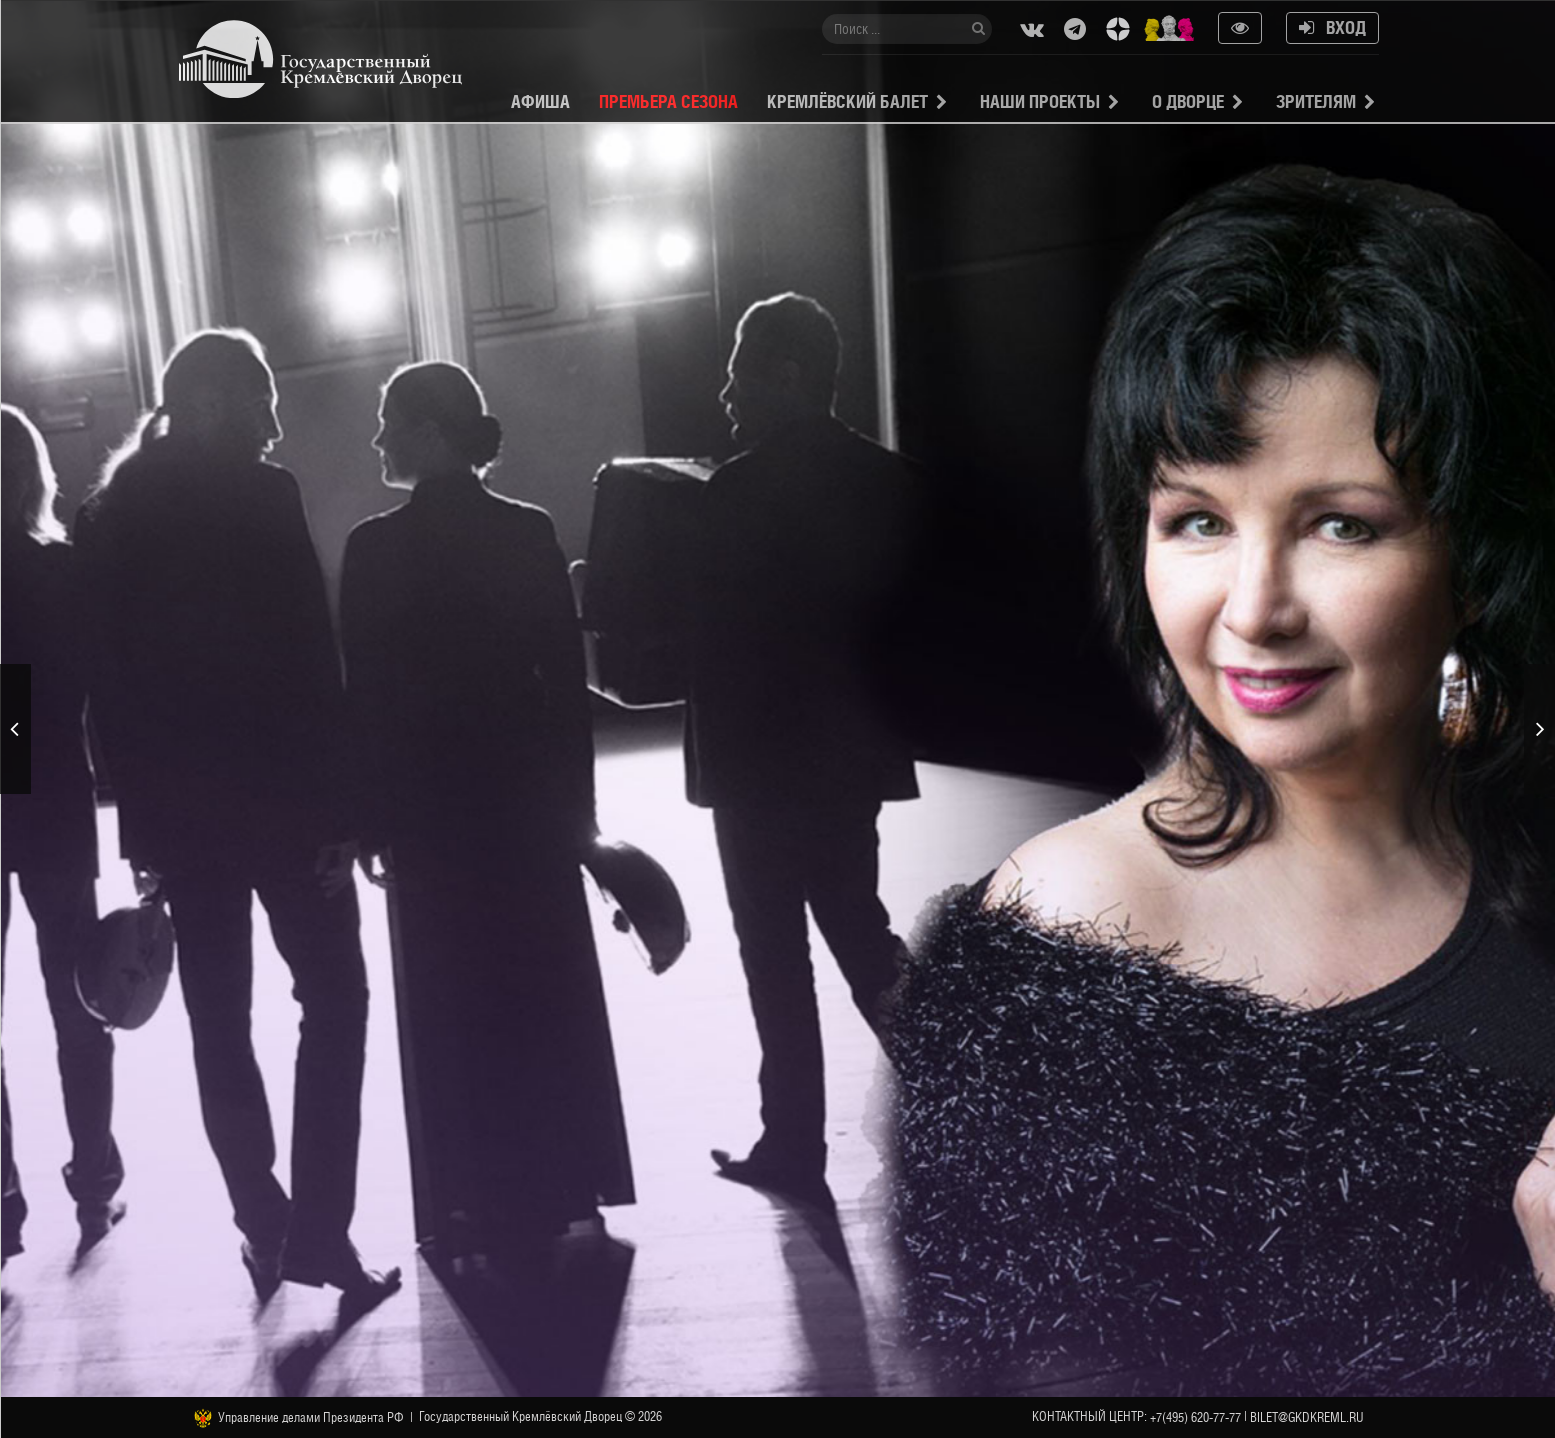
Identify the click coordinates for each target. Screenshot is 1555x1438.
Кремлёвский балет (847, 101)
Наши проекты (1040, 101)
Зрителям (1316, 101)
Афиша (540, 101)
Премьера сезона (668, 101)
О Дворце (1188, 101)
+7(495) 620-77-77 (1195, 1417)
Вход (1332, 27)
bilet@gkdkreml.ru (1307, 1417)
